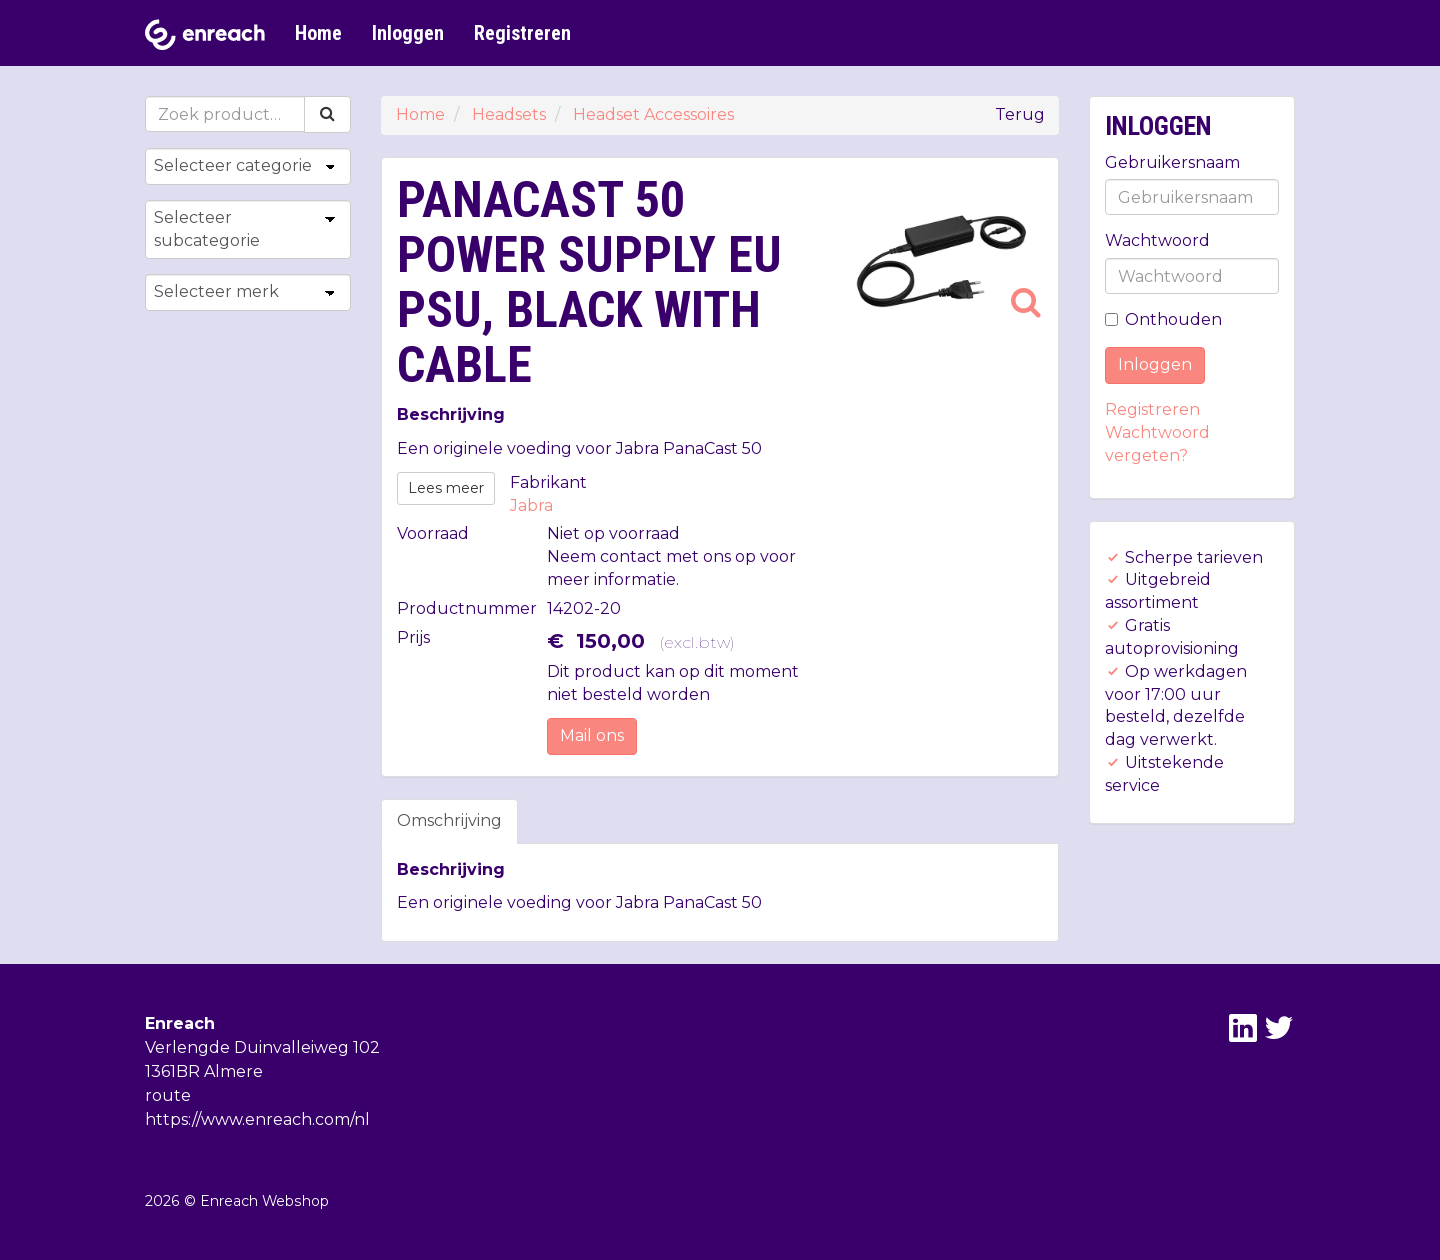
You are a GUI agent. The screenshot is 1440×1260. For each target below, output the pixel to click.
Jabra (531, 505)
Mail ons (592, 735)
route (168, 1095)
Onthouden (1163, 319)
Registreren (522, 33)
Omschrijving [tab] (449, 820)
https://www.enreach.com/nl (257, 1119)
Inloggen (408, 33)
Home (318, 33)
